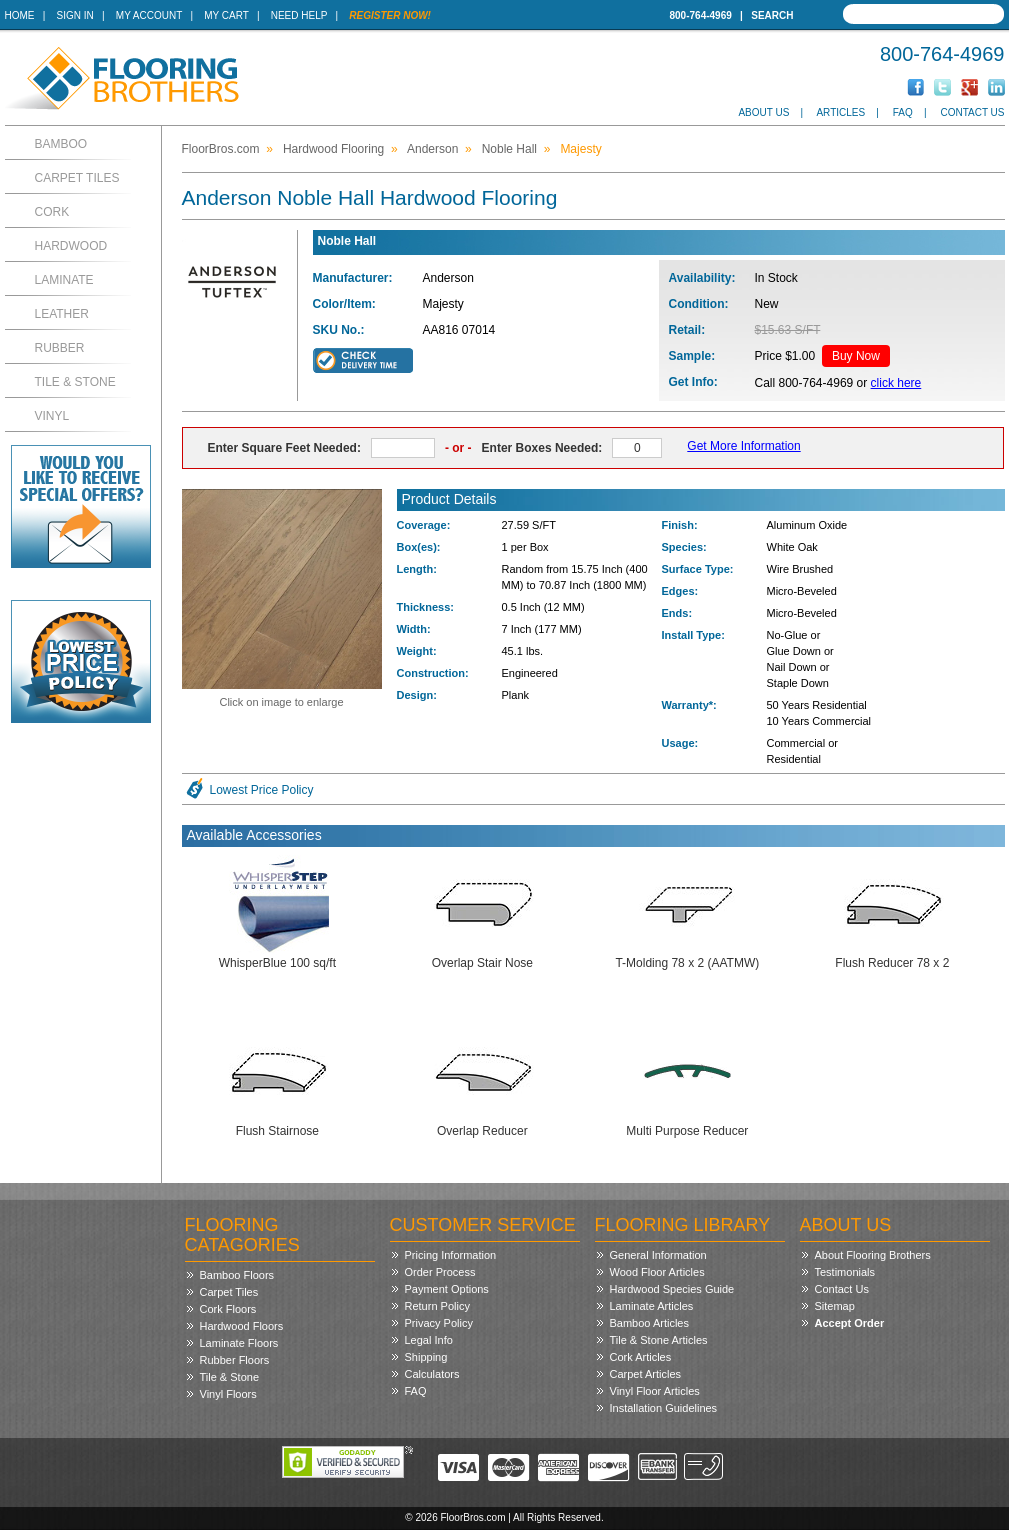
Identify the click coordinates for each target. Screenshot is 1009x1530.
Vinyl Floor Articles (655, 1391)
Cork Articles (641, 1357)
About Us (763, 112)
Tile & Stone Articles (659, 1340)
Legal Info (429, 1340)
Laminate (64, 280)
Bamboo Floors (237, 1275)
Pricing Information (451, 1255)
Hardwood (71, 246)
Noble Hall (509, 149)
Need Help (299, 15)
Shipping (426, 1357)
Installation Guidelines (664, 1408)
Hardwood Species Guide (672, 1289)
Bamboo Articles (649, 1323)
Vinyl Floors (228, 1394)
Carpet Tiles (77, 178)
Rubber (60, 348)
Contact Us (972, 112)
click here (896, 383)
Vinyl (52, 416)
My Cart (226, 15)
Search (772, 15)
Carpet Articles (646, 1374)
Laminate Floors (239, 1343)
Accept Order (850, 1323)
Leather (62, 314)
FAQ (903, 112)
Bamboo (61, 144)
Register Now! (390, 15)
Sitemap (835, 1306)
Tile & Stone (75, 382)
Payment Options (447, 1289)
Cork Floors (228, 1309)
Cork (52, 212)
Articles (840, 112)
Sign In (75, 15)
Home (20, 15)
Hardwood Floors (242, 1326)
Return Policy (437, 1306)
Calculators (432, 1374)
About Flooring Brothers (873, 1255)
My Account (149, 15)
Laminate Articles (652, 1306)
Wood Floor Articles (657, 1272)
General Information (658, 1255)
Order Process (440, 1272)
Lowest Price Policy (262, 790)
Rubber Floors (235, 1360)
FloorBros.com (221, 149)
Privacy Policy (439, 1323)
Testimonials (845, 1272)
